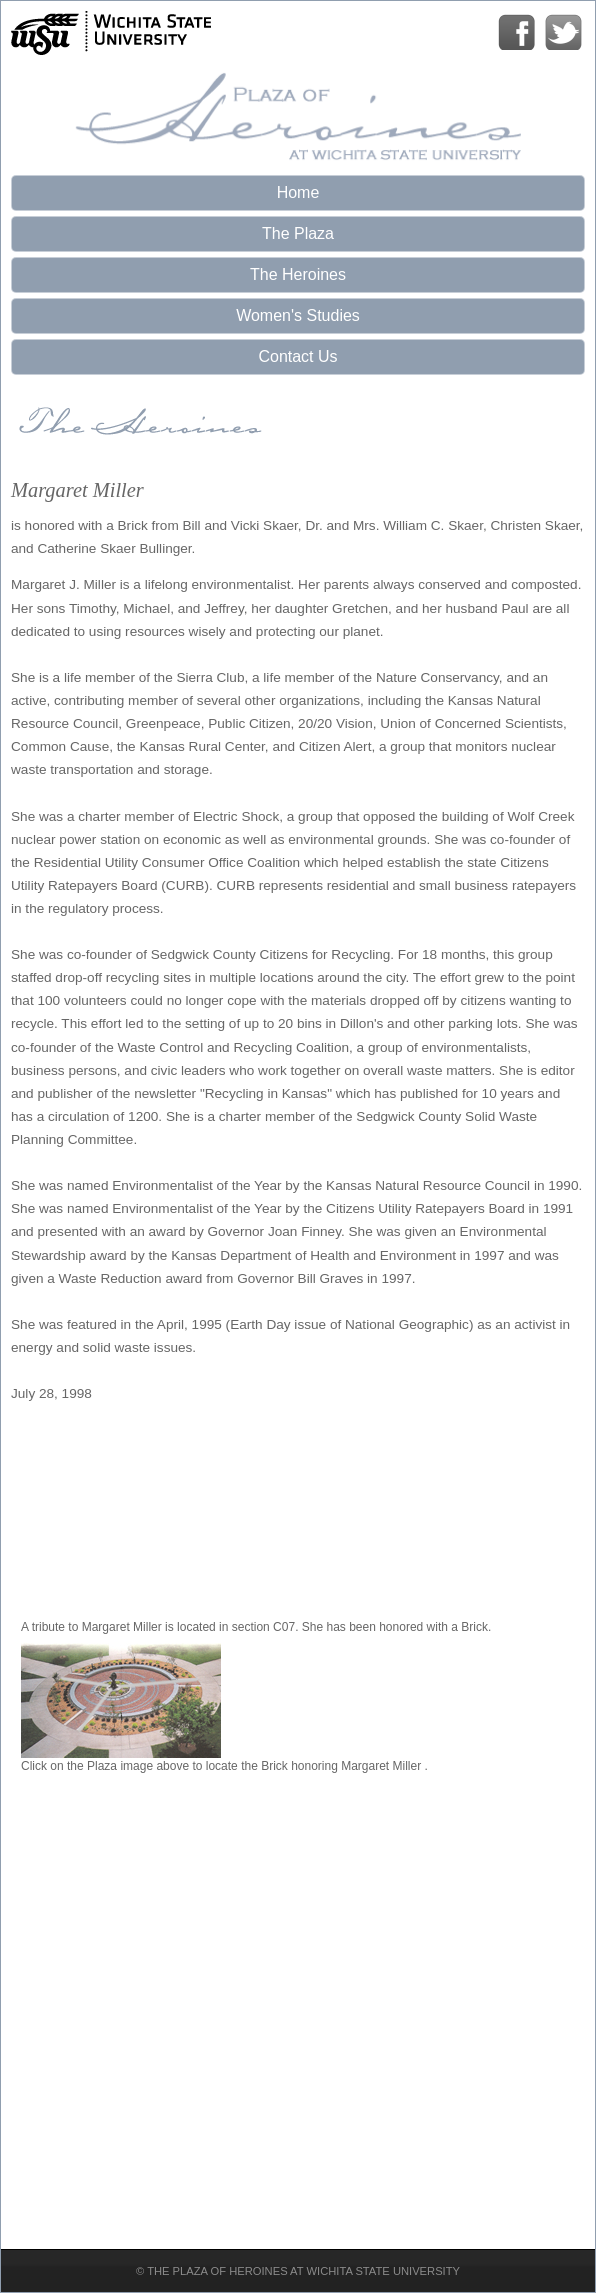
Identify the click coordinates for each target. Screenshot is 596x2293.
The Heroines (298, 274)
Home (298, 192)
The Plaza (298, 233)
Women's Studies (298, 315)
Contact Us (297, 356)
